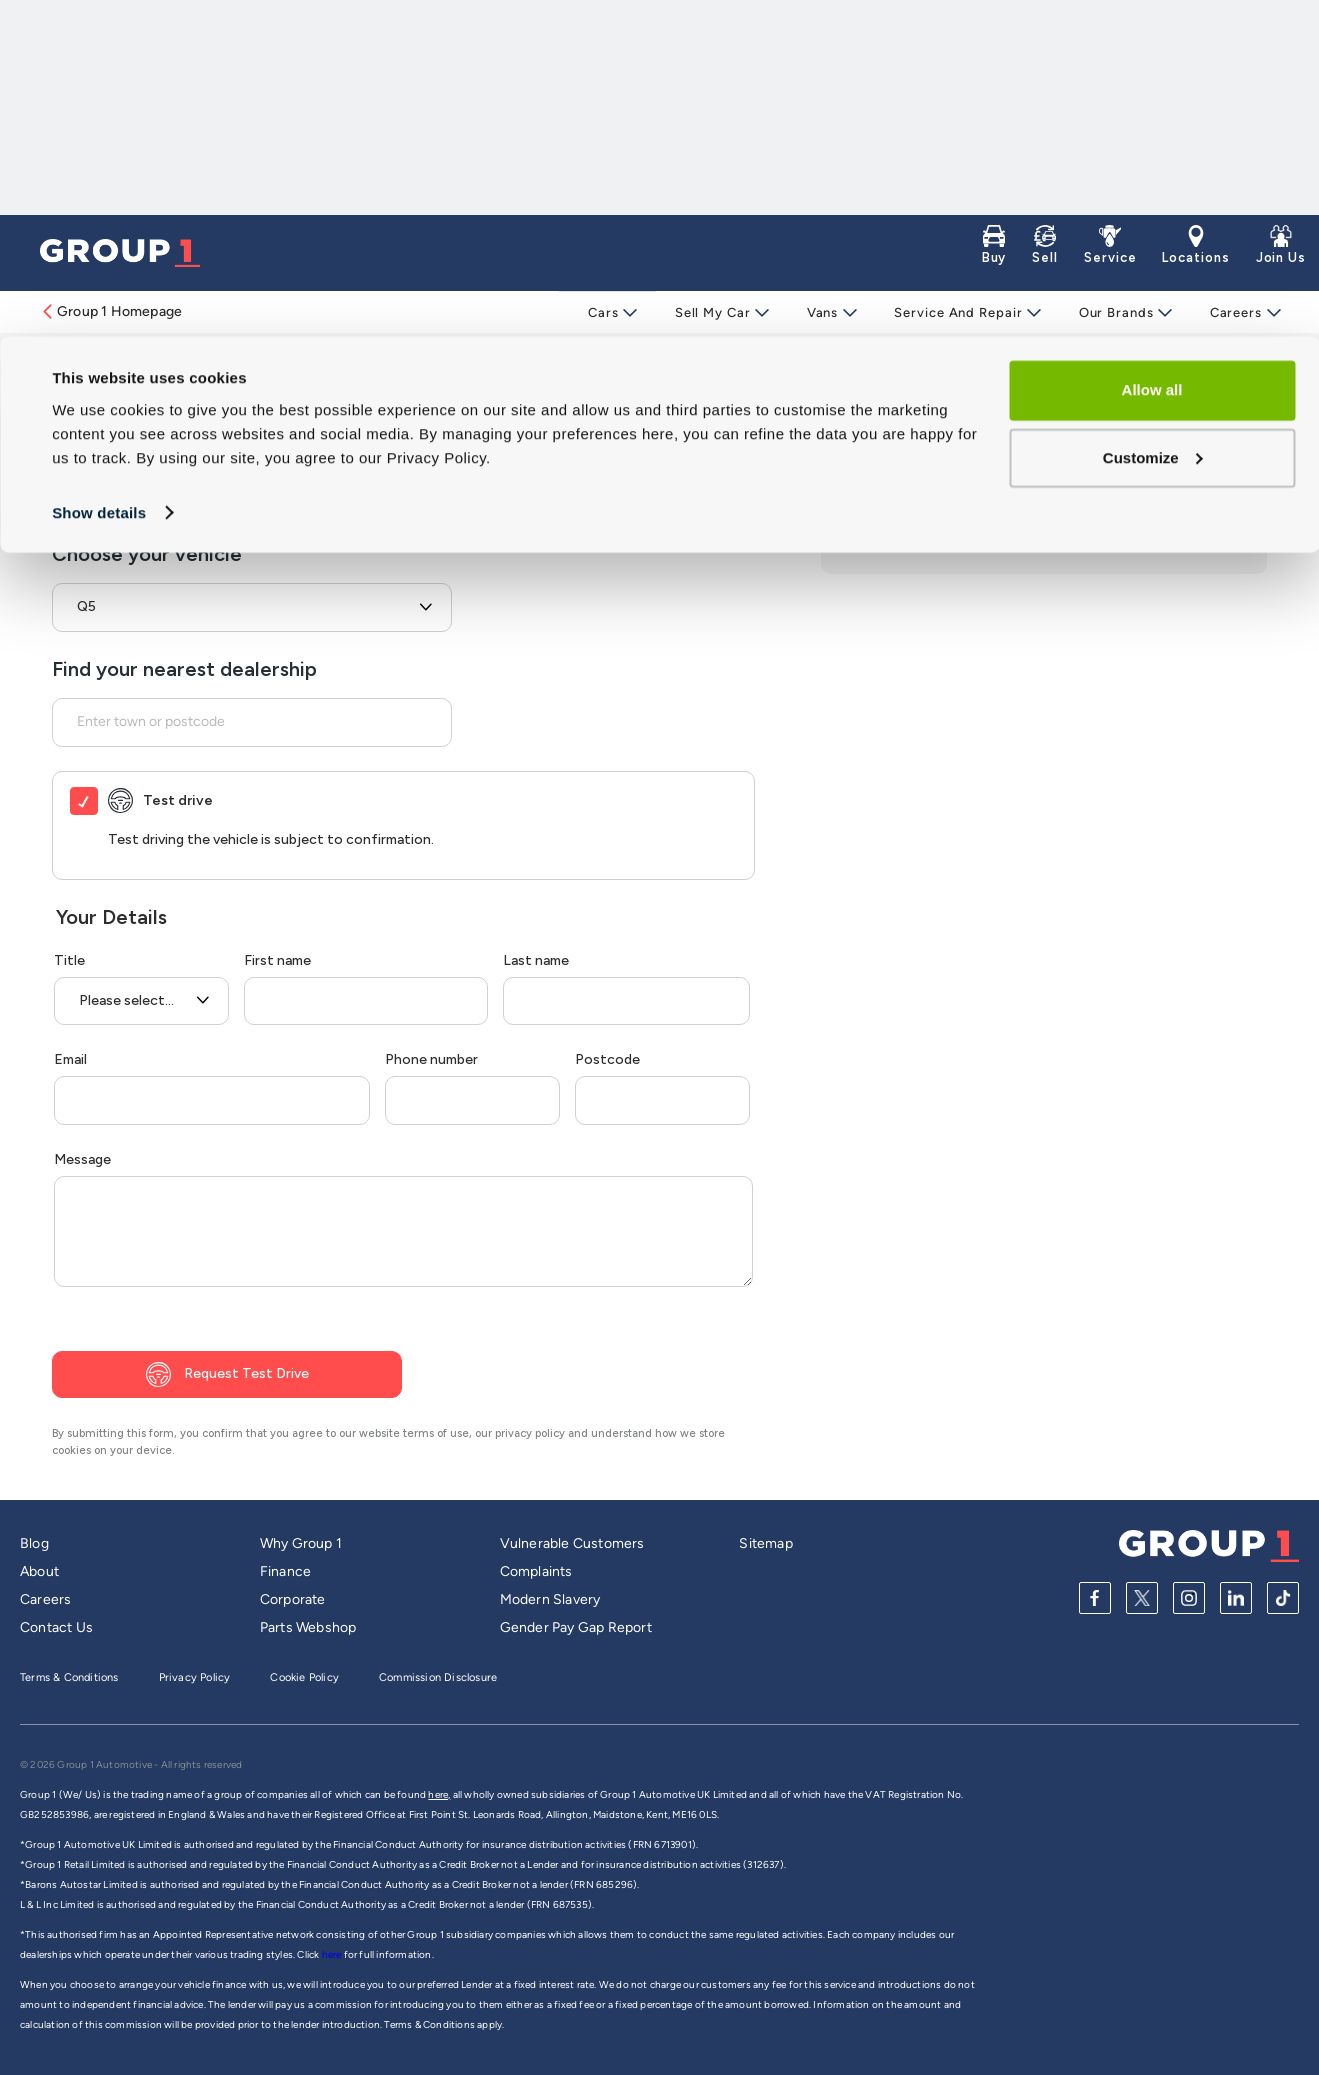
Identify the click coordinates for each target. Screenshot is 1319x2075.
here (333, 1954)
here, (439, 1794)
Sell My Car (714, 312)
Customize (1153, 120)
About (39, 1571)
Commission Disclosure (438, 1677)
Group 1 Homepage (111, 311)
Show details (99, 175)
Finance (285, 1571)
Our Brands (1111, 312)
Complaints (536, 1571)
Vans (822, 312)
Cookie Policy (304, 1677)
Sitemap (765, 1543)
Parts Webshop (308, 1627)
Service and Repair (955, 312)
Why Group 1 (301, 1543)
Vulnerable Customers (572, 1543)
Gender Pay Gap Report (576, 1627)
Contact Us (56, 1627)
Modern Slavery (550, 1599)
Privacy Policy (195, 1677)
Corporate (293, 1599)
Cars (606, 312)
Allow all (1152, 53)
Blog (34, 1543)
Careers (1229, 312)
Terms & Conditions (69, 1677)
